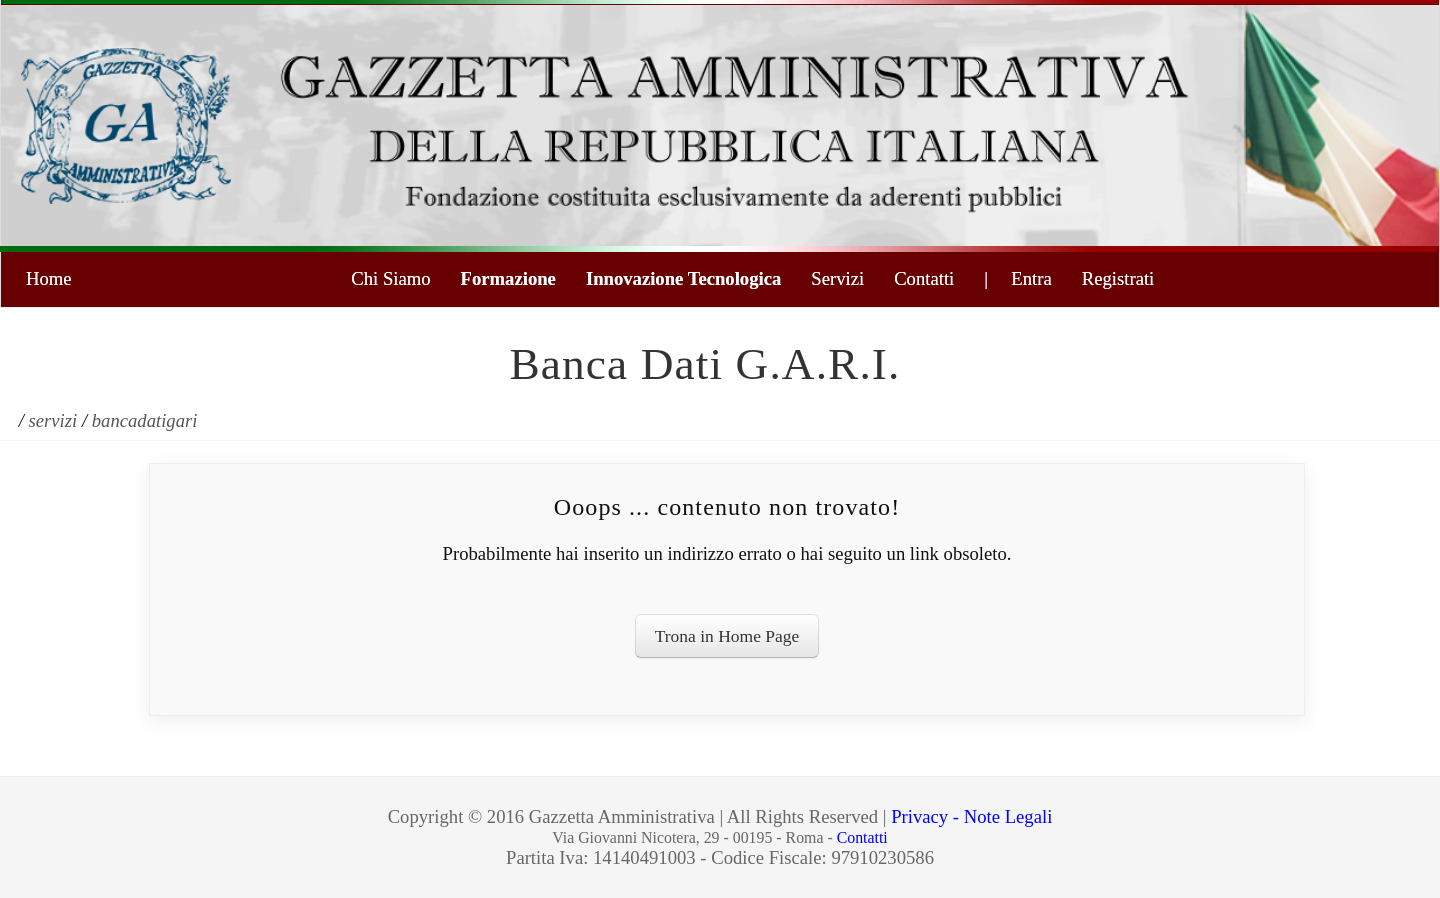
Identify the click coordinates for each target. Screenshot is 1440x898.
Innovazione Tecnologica (683, 278)
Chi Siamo (390, 278)
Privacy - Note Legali (971, 816)
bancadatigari (145, 420)
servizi (53, 420)
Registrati (1118, 278)
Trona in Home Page (727, 636)
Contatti (924, 278)
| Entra (1017, 278)
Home (49, 278)
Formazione (508, 278)
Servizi (837, 278)
